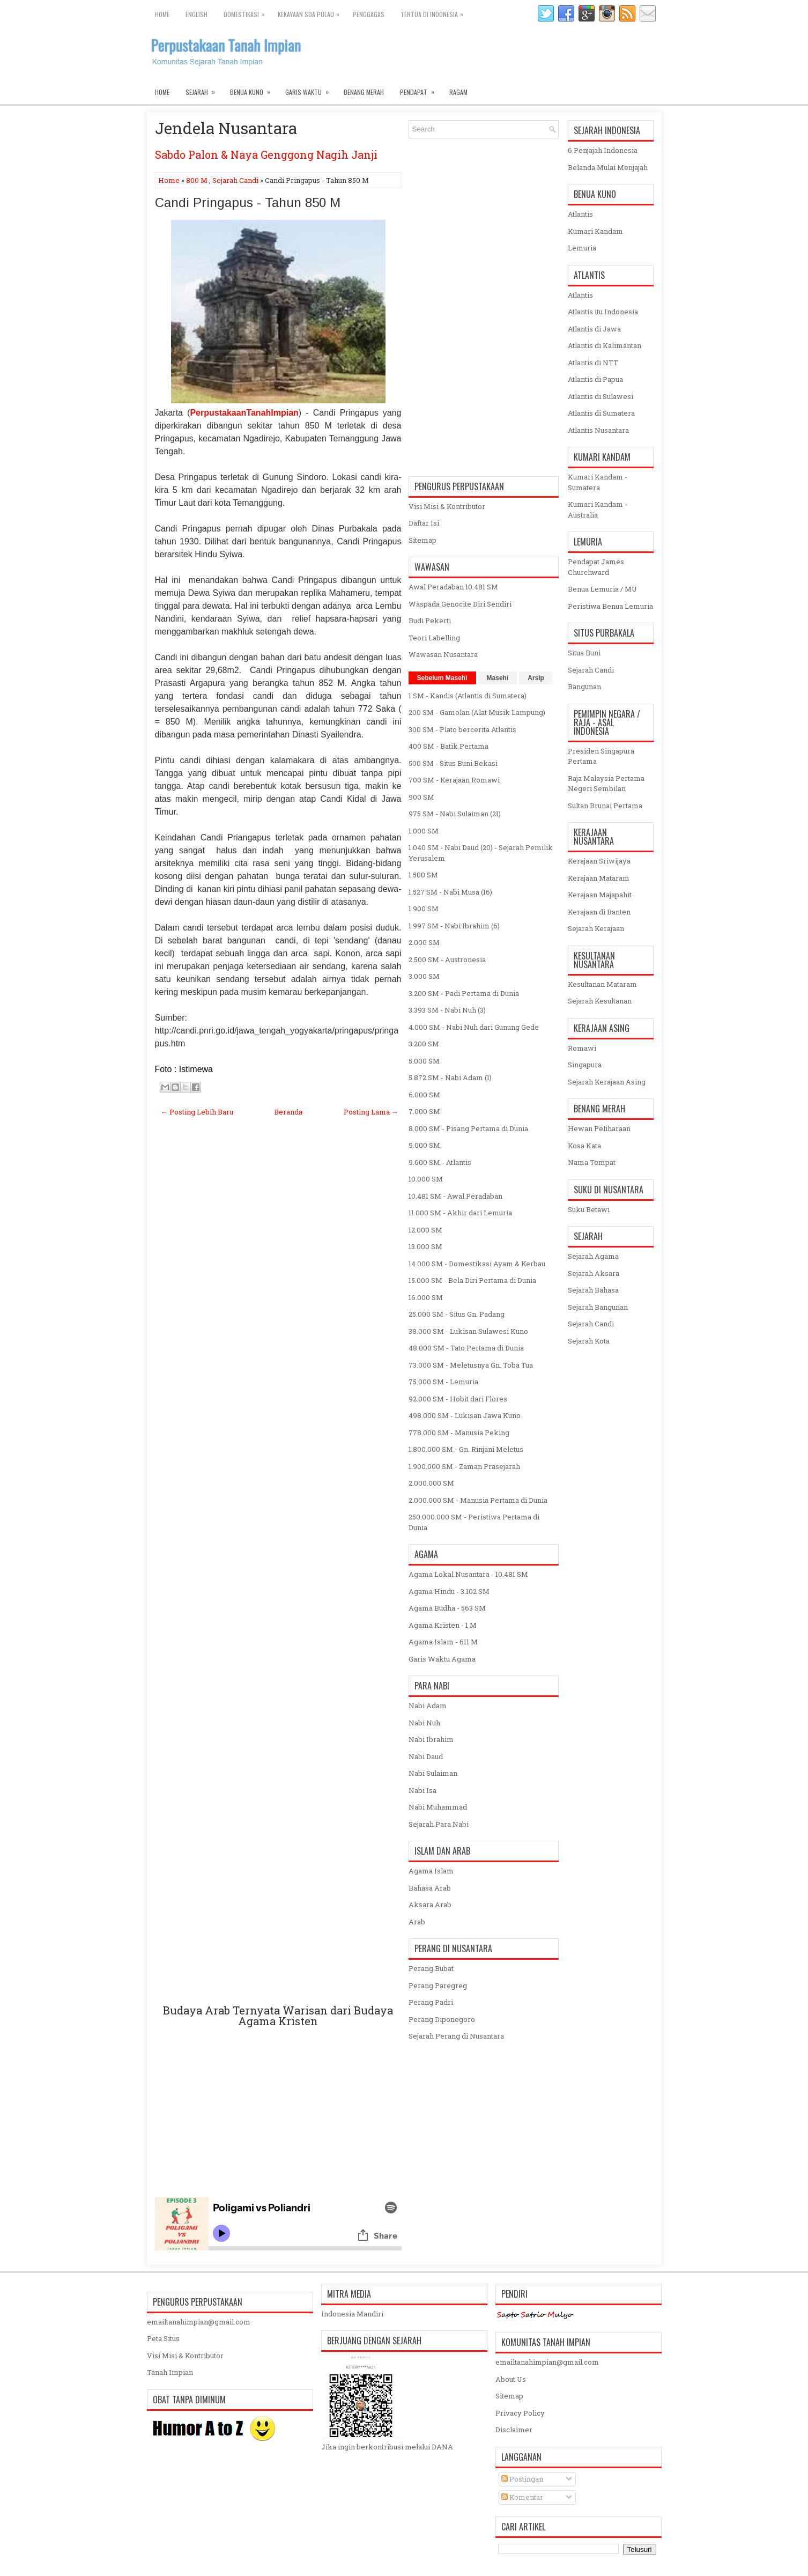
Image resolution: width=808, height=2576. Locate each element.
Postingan (522, 2479)
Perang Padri (431, 2002)
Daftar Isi (424, 523)
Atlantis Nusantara (598, 430)
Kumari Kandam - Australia (597, 509)
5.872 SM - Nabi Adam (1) (450, 1077)
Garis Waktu (310, 90)
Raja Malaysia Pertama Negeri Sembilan (606, 783)
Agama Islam (431, 1871)
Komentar (522, 2497)
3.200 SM (424, 1044)
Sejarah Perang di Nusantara (456, 2036)
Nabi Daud (426, 1756)
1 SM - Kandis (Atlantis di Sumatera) (468, 695)
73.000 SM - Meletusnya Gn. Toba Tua (471, 1365)
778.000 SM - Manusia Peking (459, 1432)
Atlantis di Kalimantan (604, 345)
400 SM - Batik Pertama (448, 746)
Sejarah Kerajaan (596, 928)
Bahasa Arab (430, 1888)
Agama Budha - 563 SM (447, 1608)
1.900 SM (424, 908)
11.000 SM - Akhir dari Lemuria (460, 1212)
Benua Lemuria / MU (602, 589)
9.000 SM (424, 1145)
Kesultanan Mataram (602, 984)
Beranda (288, 1112)
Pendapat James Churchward (596, 567)
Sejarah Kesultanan (600, 1001)
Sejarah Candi (235, 180)
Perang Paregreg (438, 1985)
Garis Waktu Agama (442, 1659)
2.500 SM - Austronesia (447, 959)
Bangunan (584, 686)
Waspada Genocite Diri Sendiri (460, 604)
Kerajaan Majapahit (600, 894)
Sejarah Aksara (593, 1273)
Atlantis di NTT (593, 362)
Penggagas (368, 14)
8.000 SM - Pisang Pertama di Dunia (468, 1128)
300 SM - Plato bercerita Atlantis (462, 729)
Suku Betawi (589, 1209)
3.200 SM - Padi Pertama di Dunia (464, 993)
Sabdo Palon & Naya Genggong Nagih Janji (266, 154)
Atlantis (580, 214)
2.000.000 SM (431, 1483)
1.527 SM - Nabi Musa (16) (450, 892)
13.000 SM (425, 1246)
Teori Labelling (434, 638)
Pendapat (420, 90)
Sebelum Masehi (442, 678)
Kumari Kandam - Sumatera (597, 482)
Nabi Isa (422, 1790)
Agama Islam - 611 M (443, 1642)
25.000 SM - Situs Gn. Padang (457, 1314)
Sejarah (204, 90)
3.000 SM (424, 976)
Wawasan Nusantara (443, 654)
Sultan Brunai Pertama (605, 805)
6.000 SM (424, 1094)
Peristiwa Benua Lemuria (610, 606)
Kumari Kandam (595, 231)
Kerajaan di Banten (599, 912)
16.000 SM (426, 1297)
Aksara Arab (430, 1904)
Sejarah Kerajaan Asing (607, 1082)
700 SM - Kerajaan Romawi (454, 780)
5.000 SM (424, 1061)
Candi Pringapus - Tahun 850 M (247, 202)
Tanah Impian (170, 2372)
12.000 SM (425, 1230)
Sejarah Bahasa (593, 1290)
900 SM (421, 797)
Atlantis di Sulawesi (600, 396)
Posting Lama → (371, 1112)
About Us (510, 2379)
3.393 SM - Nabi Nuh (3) (447, 1010)
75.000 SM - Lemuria (443, 1381)
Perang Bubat (431, 1968)
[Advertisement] (278, 1572)
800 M (196, 180)
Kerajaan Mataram (598, 878)
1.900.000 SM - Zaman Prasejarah (464, 1466)
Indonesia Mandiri (352, 2314)
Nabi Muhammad (438, 1807)
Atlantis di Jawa (594, 329)
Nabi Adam (428, 1705)
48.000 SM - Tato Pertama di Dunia (466, 1348)
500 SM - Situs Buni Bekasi (453, 763)
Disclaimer (513, 2429)
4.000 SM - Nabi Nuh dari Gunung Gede (474, 1027)
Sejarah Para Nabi (439, 1824)
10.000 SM (426, 1179)
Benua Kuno (253, 90)
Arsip (536, 678)
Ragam (458, 92)
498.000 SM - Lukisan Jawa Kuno (465, 1415)
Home (162, 14)
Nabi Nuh (424, 1723)
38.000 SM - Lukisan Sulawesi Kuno (468, 1331)
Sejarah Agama (593, 1256)
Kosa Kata (584, 1145)
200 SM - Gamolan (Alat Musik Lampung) (477, 712)
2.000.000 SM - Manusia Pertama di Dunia (478, 1500)
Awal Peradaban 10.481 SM (453, 587)
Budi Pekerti (430, 620)
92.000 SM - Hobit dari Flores (458, 1399)
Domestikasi (247, 12)
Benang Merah (364, 92)
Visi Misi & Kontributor (447, 506)
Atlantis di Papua (595, 379)
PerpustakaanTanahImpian (244, 412)
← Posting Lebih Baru (197, 1112)
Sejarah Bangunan (598, 1307)
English (196, 14)
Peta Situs (163, 2338)
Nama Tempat (592, 1162)
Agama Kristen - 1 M (443, 1625)
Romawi (582, 1048)
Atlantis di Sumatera (601, 413)
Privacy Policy (520, 2413)
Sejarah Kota (589, 1341)
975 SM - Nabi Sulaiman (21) (455, 813)
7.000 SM (424, 1111)
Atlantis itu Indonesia (603, 311)
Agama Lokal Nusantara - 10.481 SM (468, 1574)
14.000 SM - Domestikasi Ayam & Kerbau (477, 1263)
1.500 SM (423, 875)
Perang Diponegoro (442, 2019)
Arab (417, 1922)
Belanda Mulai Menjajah (608, 167)
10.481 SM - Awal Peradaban (455, 1196)
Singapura (585, 1064)
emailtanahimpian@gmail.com (198, 2322)
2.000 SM (424, 942)
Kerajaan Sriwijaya (599, 861)
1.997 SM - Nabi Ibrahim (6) (454, 926)
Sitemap (422, 540)
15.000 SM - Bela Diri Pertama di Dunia (472, 1280)
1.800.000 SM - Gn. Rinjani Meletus (466, 1449)
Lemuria (582, 248)
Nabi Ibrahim (431, 1739)
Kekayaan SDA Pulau (311, 12)
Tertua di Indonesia (435, 12)
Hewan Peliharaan (599, 1128)
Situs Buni (584, 653)
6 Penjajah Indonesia (602, 150)
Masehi (498, 678)
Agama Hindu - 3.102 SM (449, 1591)
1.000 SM (424, 831)
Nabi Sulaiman (433, 1773)
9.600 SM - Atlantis (440, 1162)
